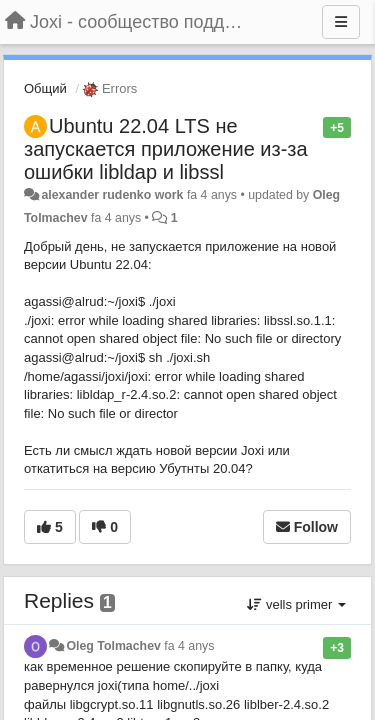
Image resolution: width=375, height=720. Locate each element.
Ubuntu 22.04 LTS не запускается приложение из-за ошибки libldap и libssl (166, 149)
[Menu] (341, 22)
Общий (45, 88)
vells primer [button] (296, 604)
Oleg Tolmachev (113, 646)
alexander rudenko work (112, 195)
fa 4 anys (189, 646)
